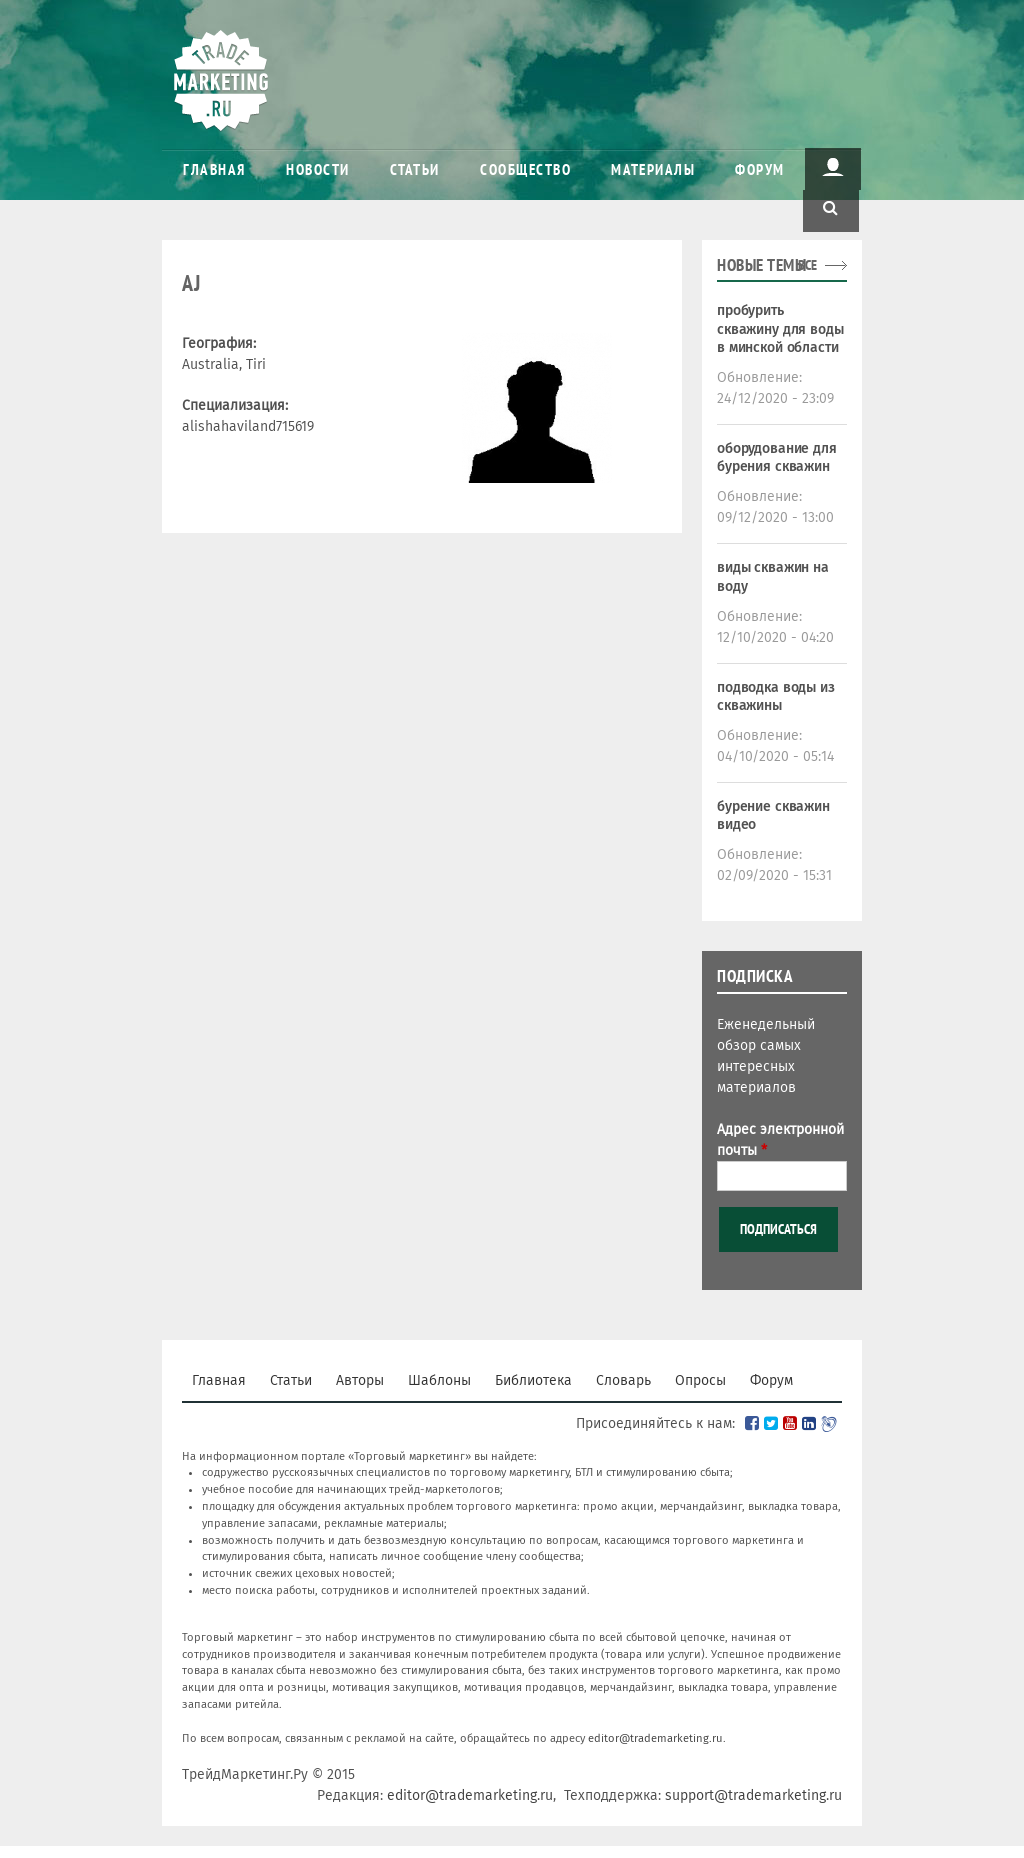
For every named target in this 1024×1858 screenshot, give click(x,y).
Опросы (700, 1380)
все (807, 265)
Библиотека (533, 1380)
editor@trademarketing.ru (655, 1738)
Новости (318, 169)
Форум (760, 169)
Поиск (831, 209)
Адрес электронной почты (780, 1140)
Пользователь (833, 167)
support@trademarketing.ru (753, 1795)
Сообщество (525, 169)
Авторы (360, 1380)
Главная (214, 169)
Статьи (415, 169)
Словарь (623, 1380)
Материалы (653, 169)
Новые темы (761, 265)
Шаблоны (439, 1380)
